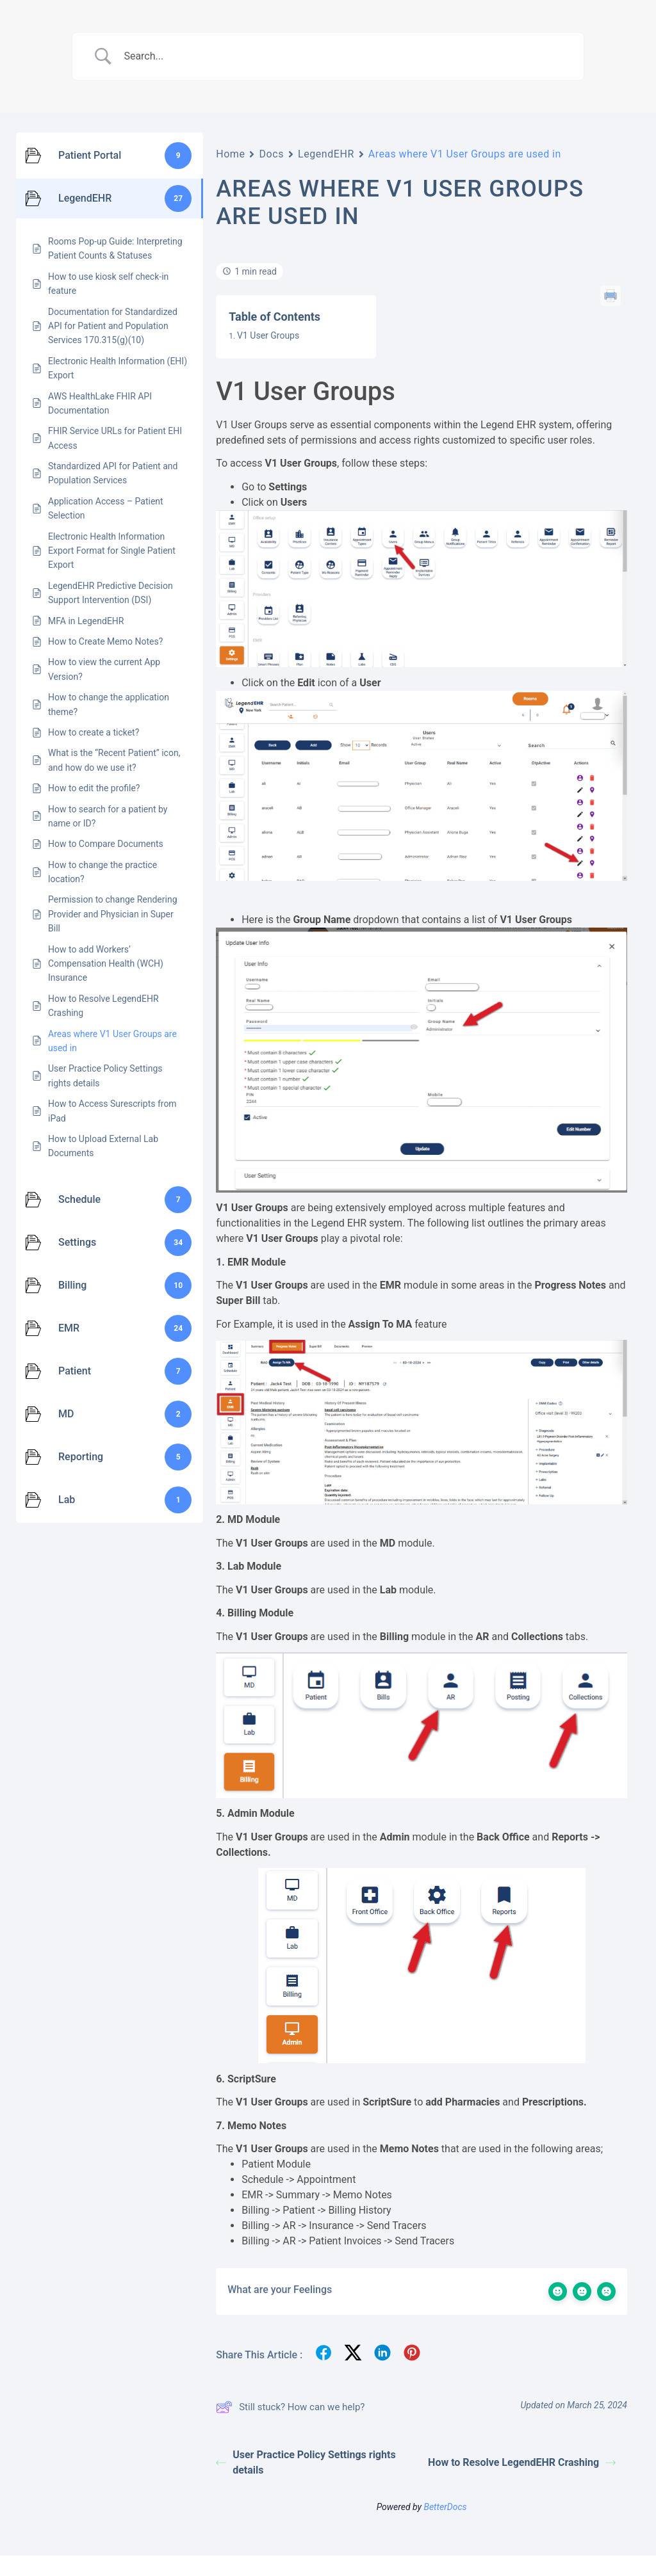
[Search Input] (344, 56)
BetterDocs (444, 2507)
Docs (271, 154)
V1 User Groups (268, 335)
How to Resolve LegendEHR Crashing (522, 2462)
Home (230, 154)
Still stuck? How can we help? (290, 2407)
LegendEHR (326, 154)
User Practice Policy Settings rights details (305, 2462)
